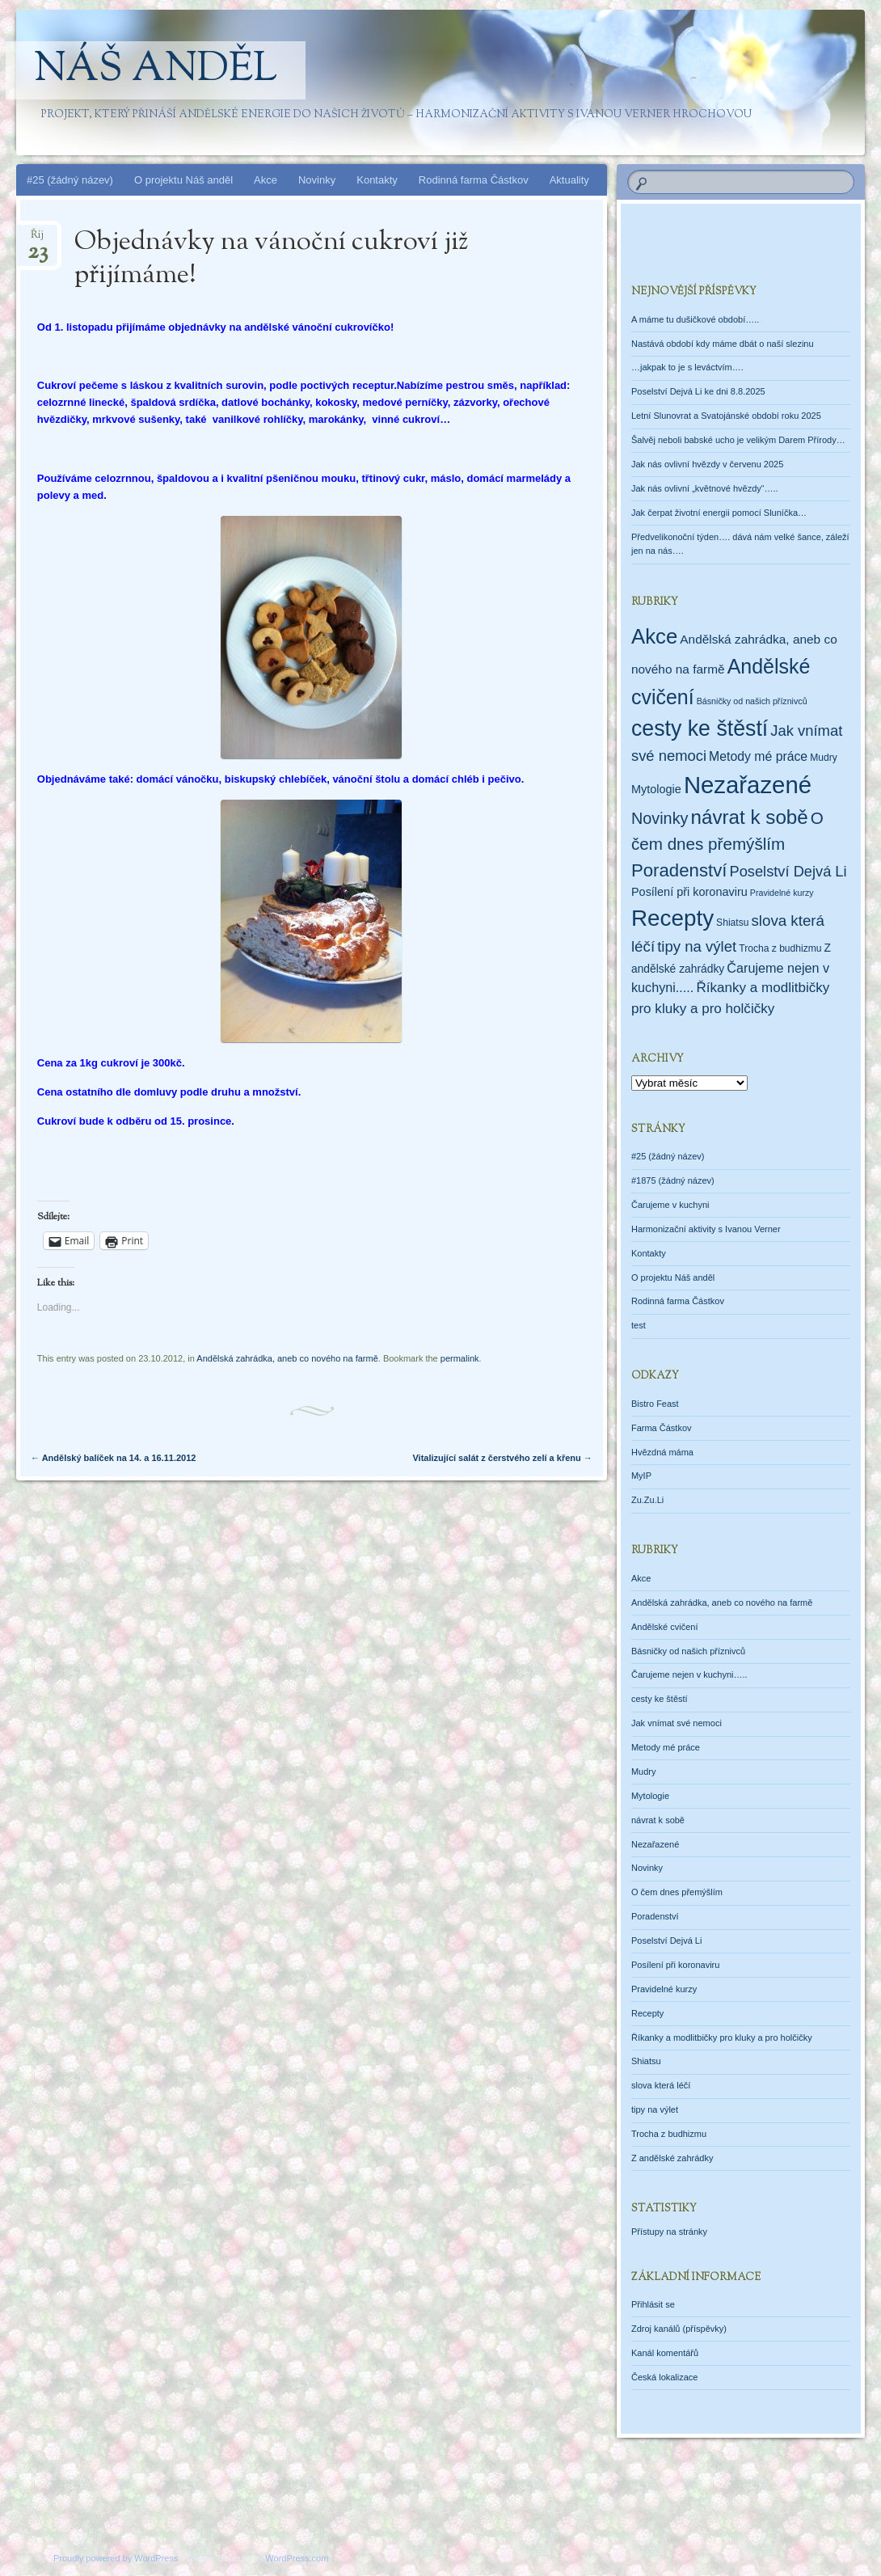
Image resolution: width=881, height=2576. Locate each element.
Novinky (316, 180)
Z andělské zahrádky (672, 2158)
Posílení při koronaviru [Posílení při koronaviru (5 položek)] (689, 891)
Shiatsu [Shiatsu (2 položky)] (732, 922)
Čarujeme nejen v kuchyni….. (689, 1674)
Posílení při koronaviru (675, 1965)
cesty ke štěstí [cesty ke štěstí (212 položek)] (699, 728)
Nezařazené (655, 1844)
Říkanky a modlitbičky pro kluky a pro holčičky (721, 2037)
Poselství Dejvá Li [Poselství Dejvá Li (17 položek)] (788, 871)
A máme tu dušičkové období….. (695, 319)
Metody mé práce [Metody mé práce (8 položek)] (758, 756)
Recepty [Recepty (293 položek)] (672, 918)
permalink (459, 1358)
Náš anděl (155, 70)
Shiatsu (646, 2061)
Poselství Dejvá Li (666, 1940)
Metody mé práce (665, 1747)
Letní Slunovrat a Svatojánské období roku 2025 (726, 415)
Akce (265, 180)
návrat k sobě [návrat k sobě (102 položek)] (749, 817)
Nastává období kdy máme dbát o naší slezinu (722, 343)
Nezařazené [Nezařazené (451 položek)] (747, 784)
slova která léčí (660, 2085)
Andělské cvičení (664, 1627)
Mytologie (650, 1796)
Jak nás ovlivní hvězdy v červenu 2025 (707, 464)
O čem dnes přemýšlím (677, 1892)
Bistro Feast (655, 1403)
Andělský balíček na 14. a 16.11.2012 (113, 1458)
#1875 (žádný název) (672, 1180)
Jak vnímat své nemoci (676, 1723)
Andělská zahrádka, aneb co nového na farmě (286, 1358)
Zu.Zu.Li (647, 1500)
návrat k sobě (658, 1820)
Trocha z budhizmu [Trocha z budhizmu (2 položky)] (780, 948)
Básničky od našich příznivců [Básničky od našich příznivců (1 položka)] (752, 701)
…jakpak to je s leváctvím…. (687, 367)
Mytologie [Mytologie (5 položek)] (656, 789)
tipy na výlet (654, 2109)
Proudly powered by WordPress (115, 2558)
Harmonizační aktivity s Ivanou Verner (706, 1229)
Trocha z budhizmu (668, 2134)
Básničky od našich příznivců (688, 1651)
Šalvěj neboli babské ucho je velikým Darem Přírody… (738, 440)
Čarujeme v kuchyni (670, 1205)
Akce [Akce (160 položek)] (654, 636)
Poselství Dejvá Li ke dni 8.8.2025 (698, 391)
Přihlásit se (653, 2304)
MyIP (641, 1475)
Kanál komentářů (664, 2353)
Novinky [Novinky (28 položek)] (660, 818)
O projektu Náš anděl (183, 180)
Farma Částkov (661, 1428)
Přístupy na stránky (669, 2231)
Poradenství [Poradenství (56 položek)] (679, 870)
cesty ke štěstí (659, 1699)
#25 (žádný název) (70, 180)
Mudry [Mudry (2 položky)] (823, 757)
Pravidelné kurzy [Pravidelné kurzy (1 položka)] (782, 892)
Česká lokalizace (664, 2377)
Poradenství (655, 1916)
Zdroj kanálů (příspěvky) (679, 2328)
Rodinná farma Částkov (474, 180)
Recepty (647, 2013)
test (638, 1325)
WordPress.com (296, 2558)
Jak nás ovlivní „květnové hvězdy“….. (704, 488)
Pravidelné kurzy (664, 1989)
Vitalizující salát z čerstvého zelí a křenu (502, 1458)
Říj (37, 239)
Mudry (643, 1771)
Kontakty (377, 180)
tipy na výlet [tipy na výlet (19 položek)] (696, 946)
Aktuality (569, 180)
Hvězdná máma (662, 1452)
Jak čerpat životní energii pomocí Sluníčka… (719, 512)
